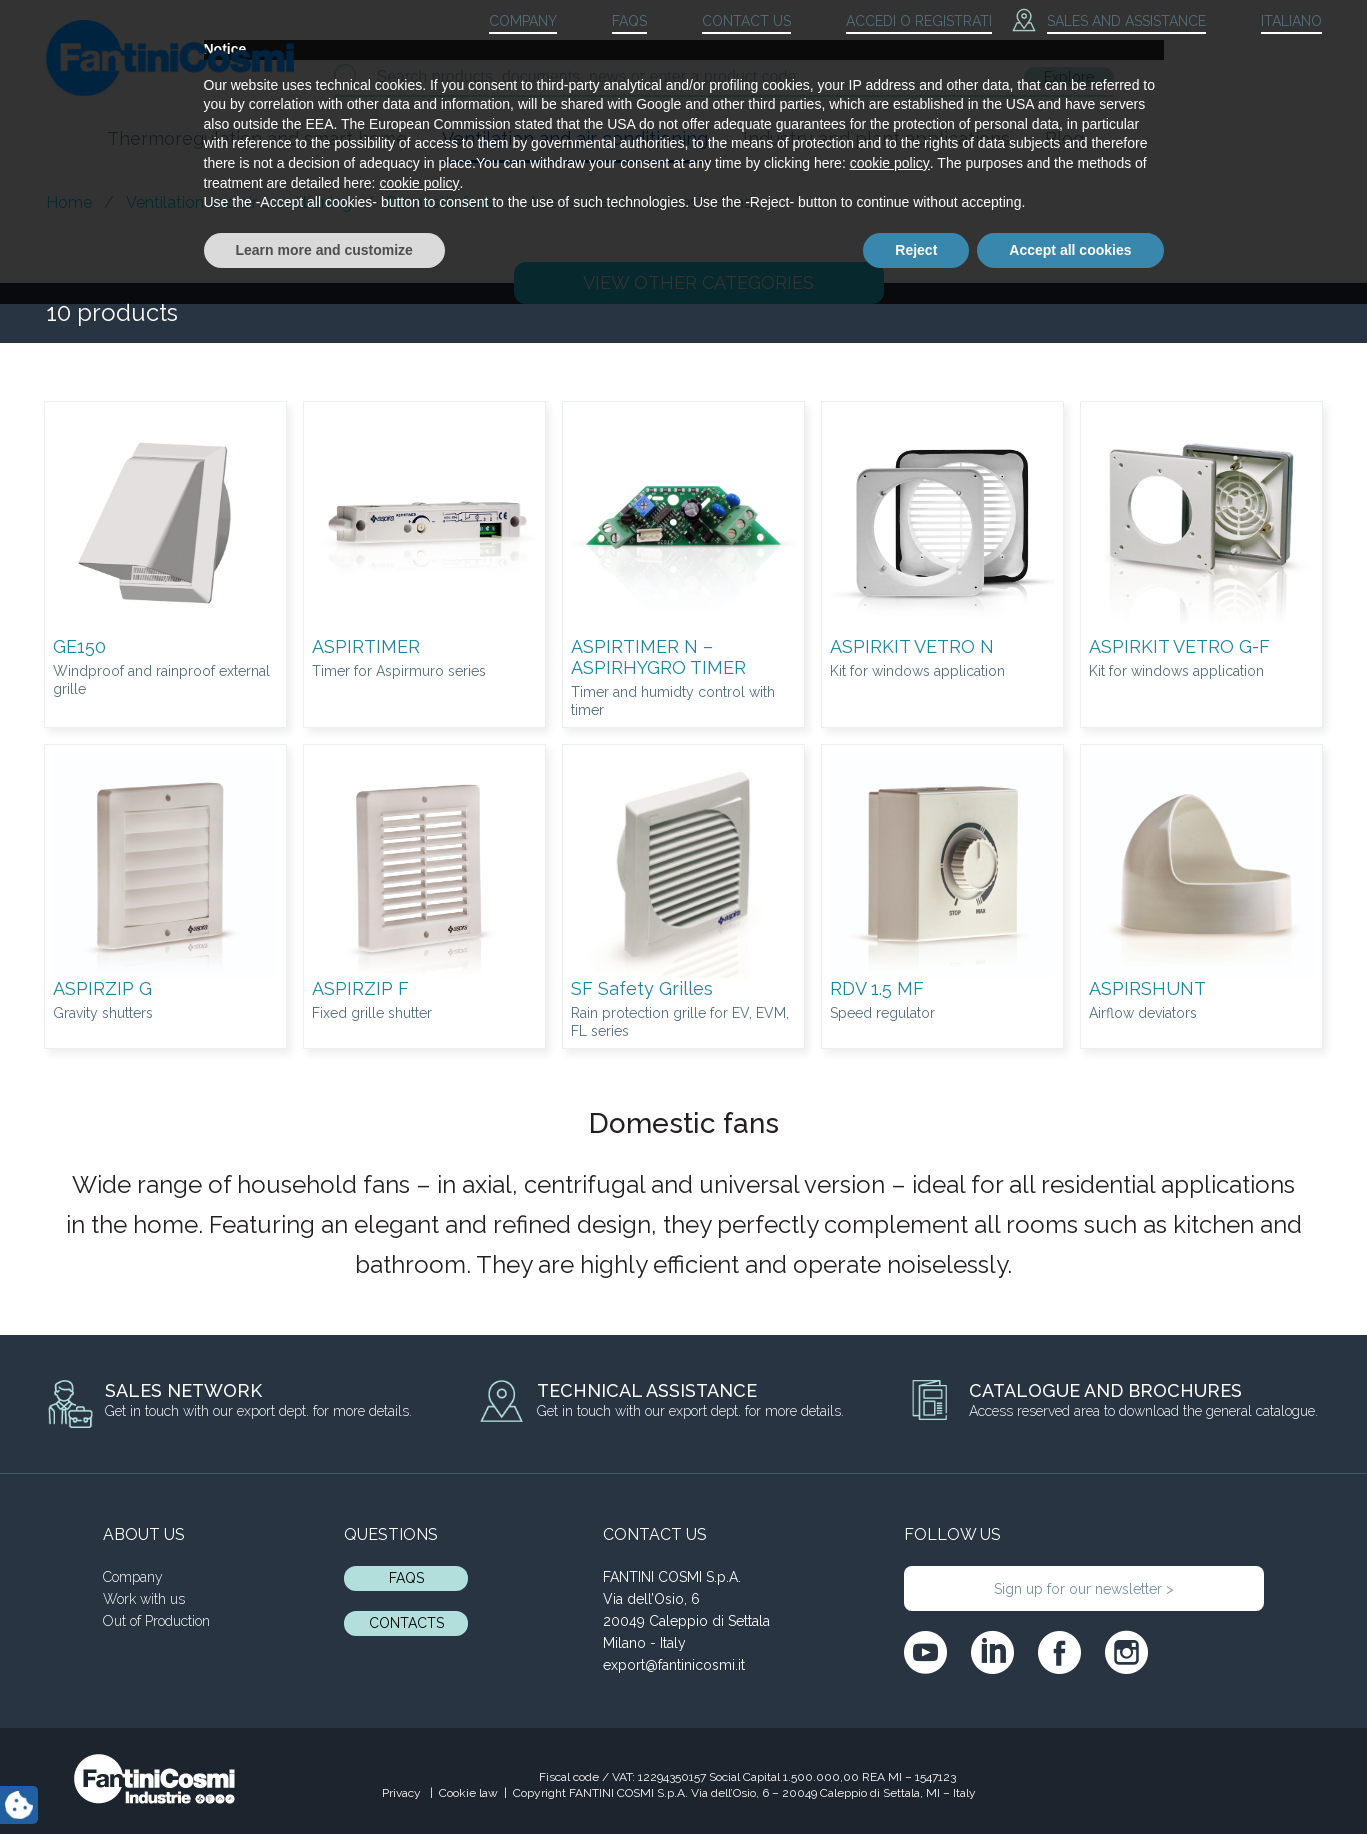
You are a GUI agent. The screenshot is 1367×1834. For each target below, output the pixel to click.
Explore (1069, 77)
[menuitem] (1274, 22)
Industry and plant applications (876, 138)
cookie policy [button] (890, 1693)
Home (69, 202)
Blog (1064, 138)
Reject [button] (916, 1779)
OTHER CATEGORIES (698, 282)
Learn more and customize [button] (324, 1779)
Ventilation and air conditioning (575, 138)
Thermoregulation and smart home (257, 138)
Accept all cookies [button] (1070, 1779)
